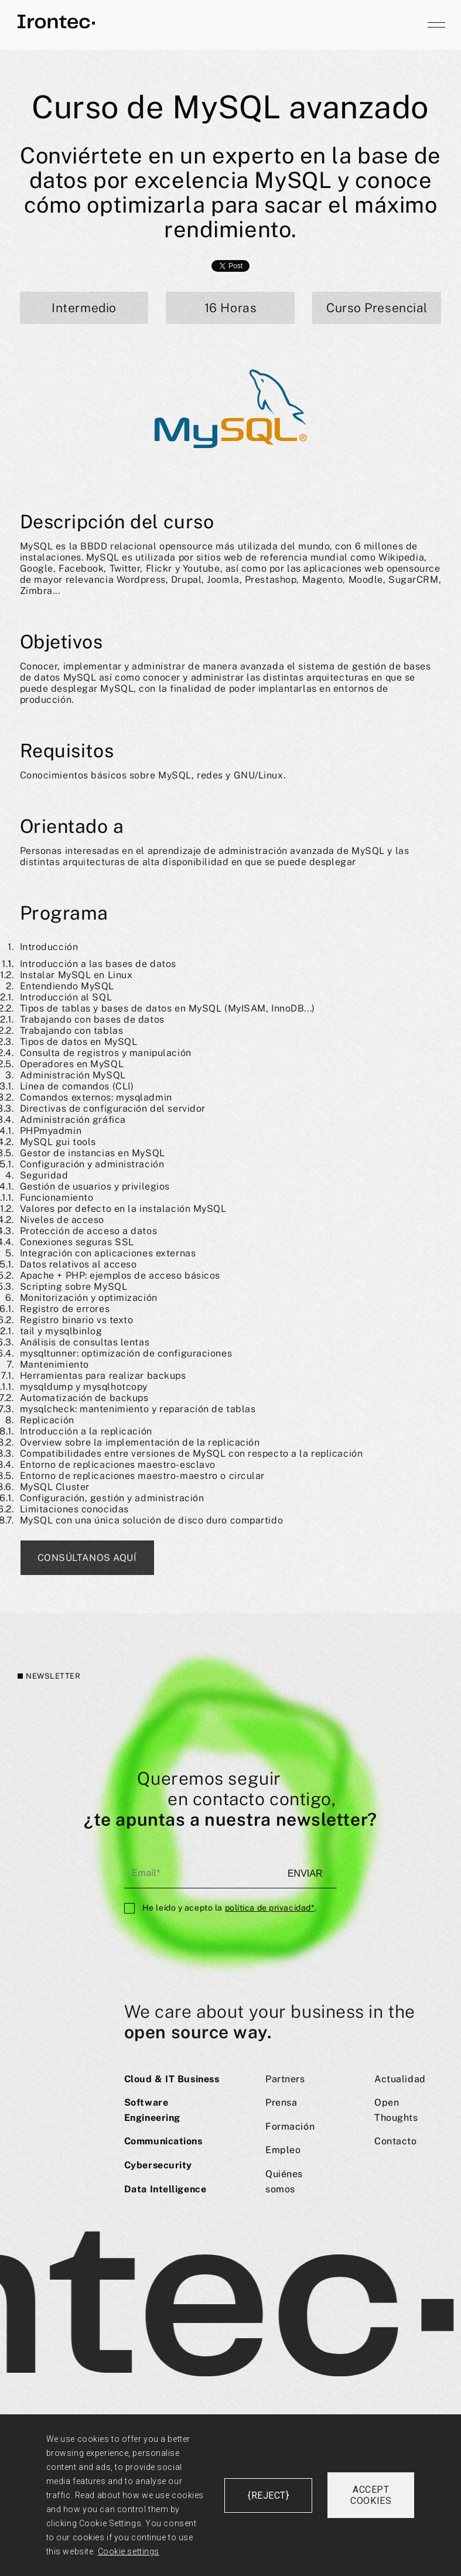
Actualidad (400, 2079)
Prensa (281, 2102)
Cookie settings (128, 2551)
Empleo (282, 2149)
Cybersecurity (158, 2165)
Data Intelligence (165, 2189)
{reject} (268, 2495)
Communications (163, 2141)
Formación (290, 2126)
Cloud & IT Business (172, 2079)
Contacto (395, 2141)
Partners (285, 2079)
